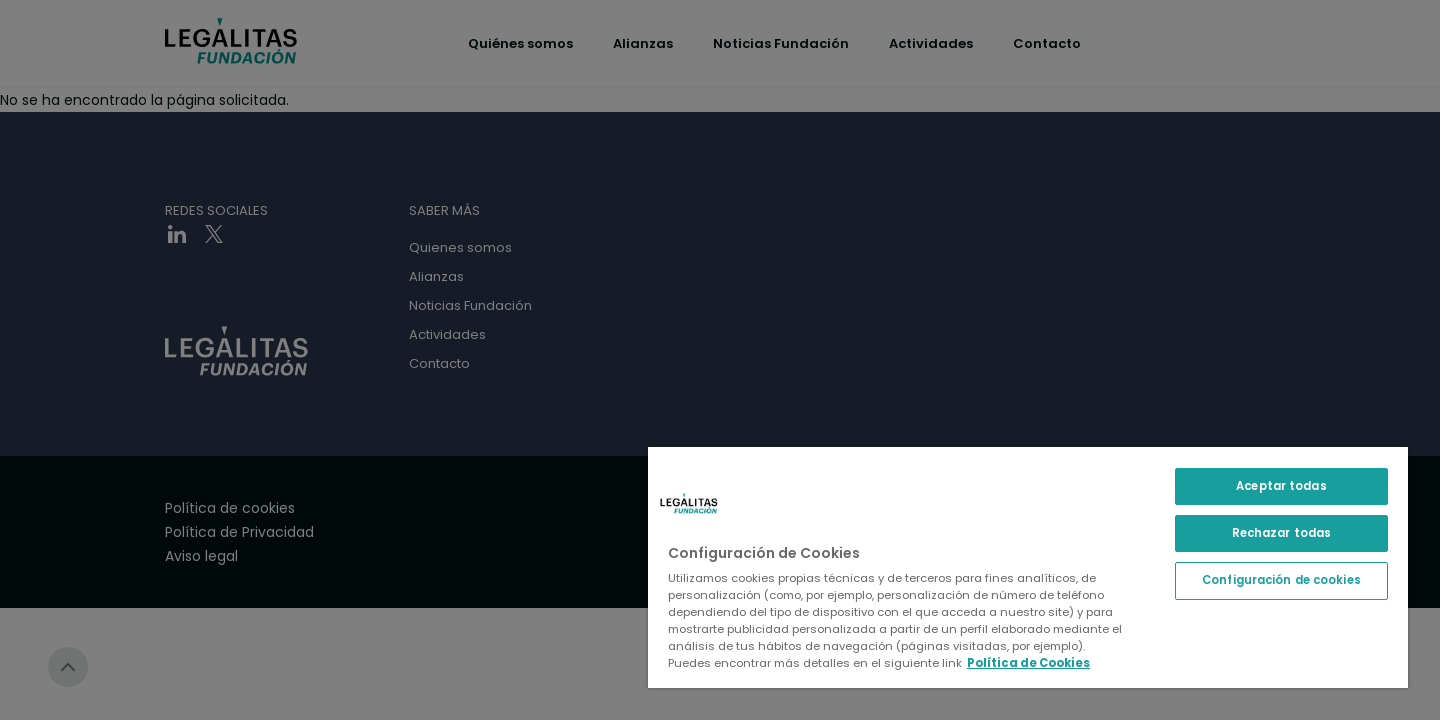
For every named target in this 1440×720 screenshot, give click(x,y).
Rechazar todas (1282, 533)
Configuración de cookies (1281, 580)
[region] (1028, 566)
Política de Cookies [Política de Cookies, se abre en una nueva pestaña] (1028, 663)
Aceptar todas (1281, 486)
